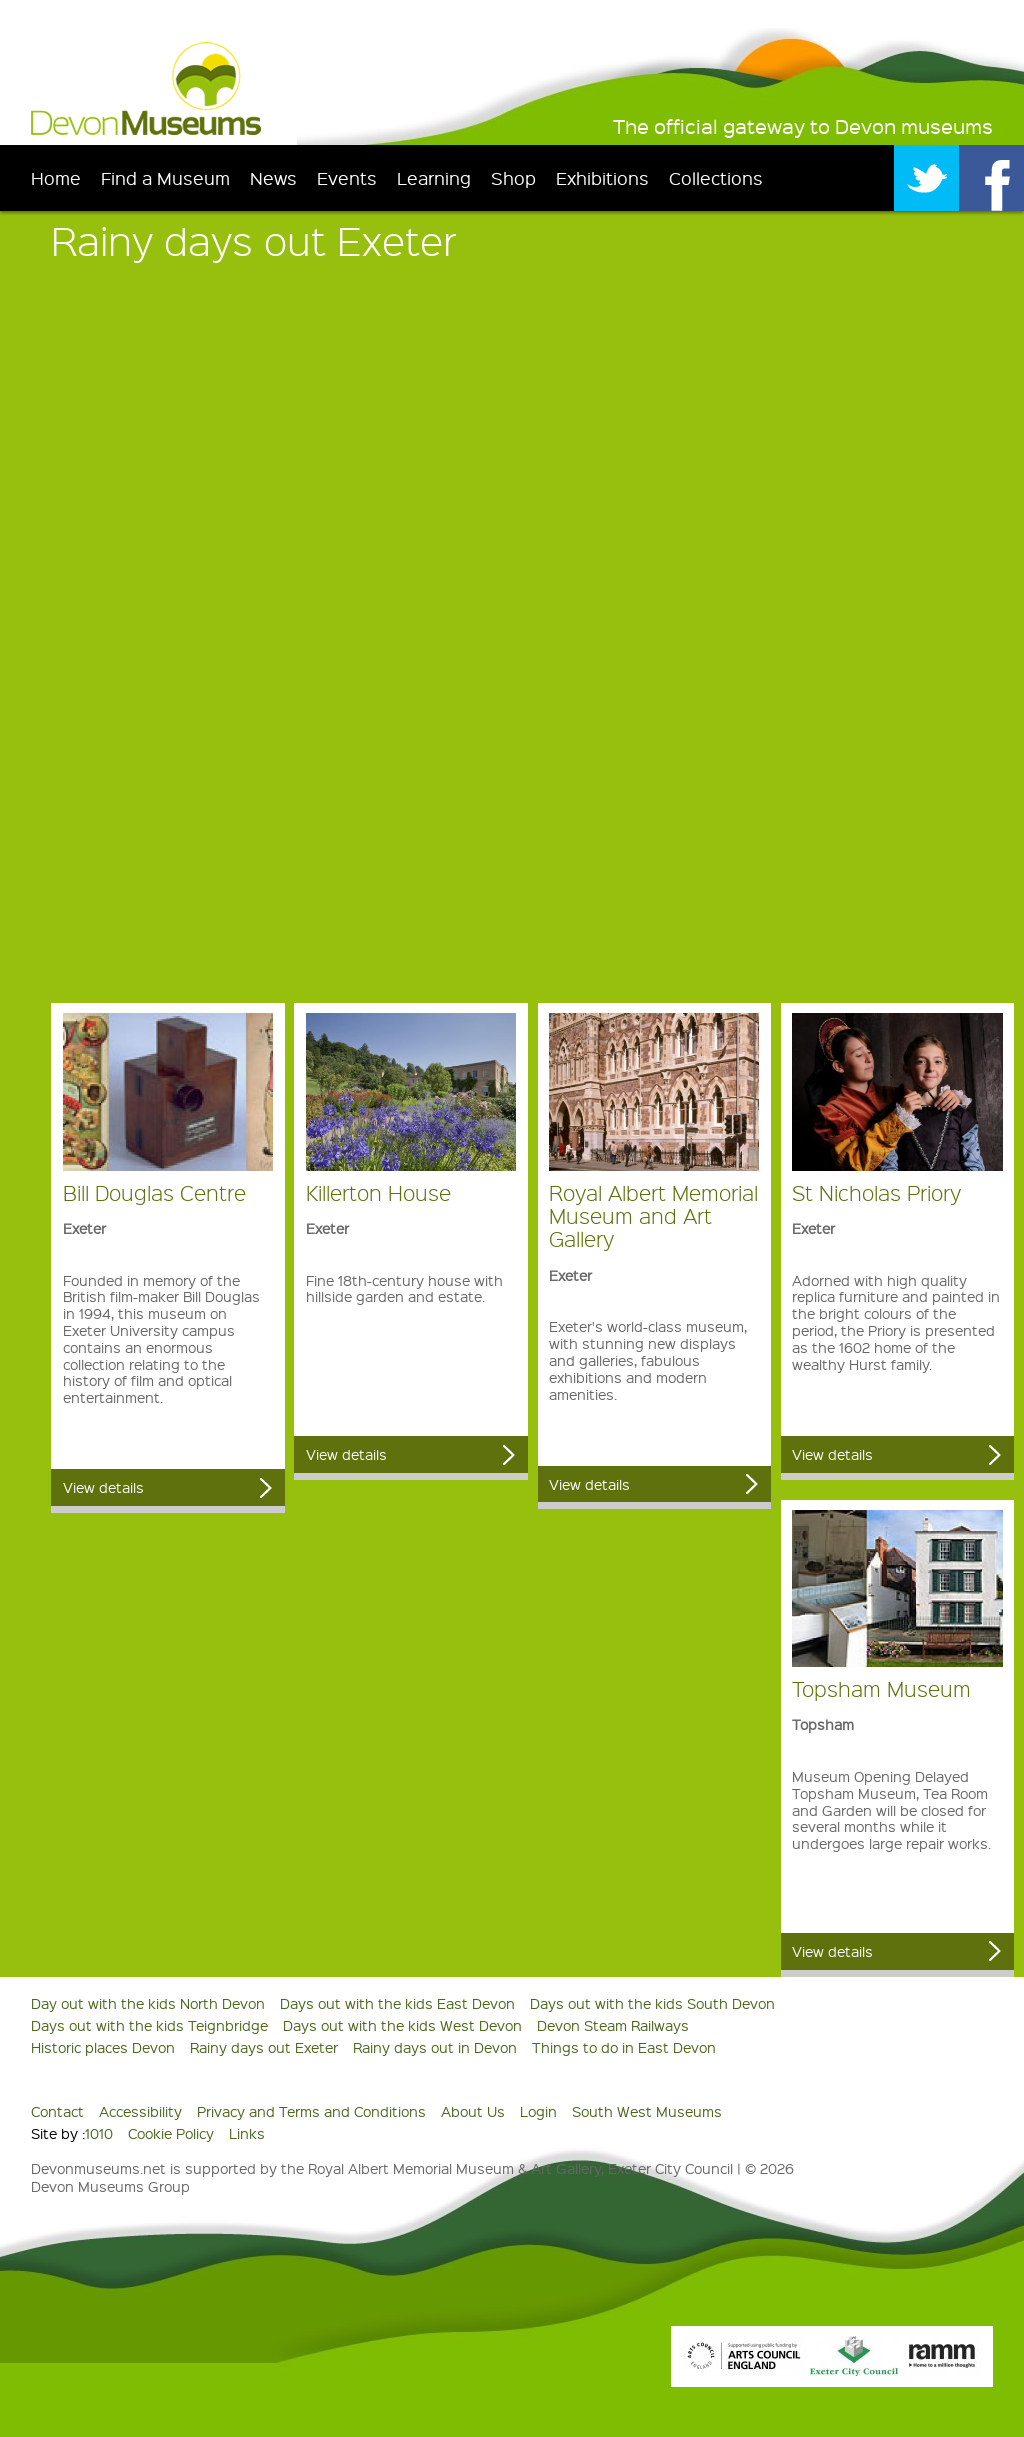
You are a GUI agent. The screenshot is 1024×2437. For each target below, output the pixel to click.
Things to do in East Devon (624, 2047)
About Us (473, 2111)
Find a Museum (165, 177)
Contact (57, 2111)
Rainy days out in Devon (435, 2047)
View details (103, 1487)
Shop (513, 177)
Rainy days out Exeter (264, 2047)
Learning (434, 177)
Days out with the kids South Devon (652, 2003)
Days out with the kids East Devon (397, 2003)
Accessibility (140, 2111)
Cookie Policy (171, 2133)
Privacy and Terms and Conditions (311, 2111)
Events (347, 177)
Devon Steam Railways (613, 2025)
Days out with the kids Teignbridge (149, 2025)
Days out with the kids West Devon (402, 2025)
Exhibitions (602, 177)
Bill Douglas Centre (154, 1192)
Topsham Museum (881, 1688)
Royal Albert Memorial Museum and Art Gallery (653, 1216)
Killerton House (378, 1192)
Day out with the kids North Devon (148, 2003)
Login (538, 2111)
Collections (716, 177)
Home (56, 177)
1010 (99, 2133)
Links (247, 2133)
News (273, 177)
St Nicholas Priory (876, 1192)
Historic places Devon (103, 2047)
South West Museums (647, 2111)
